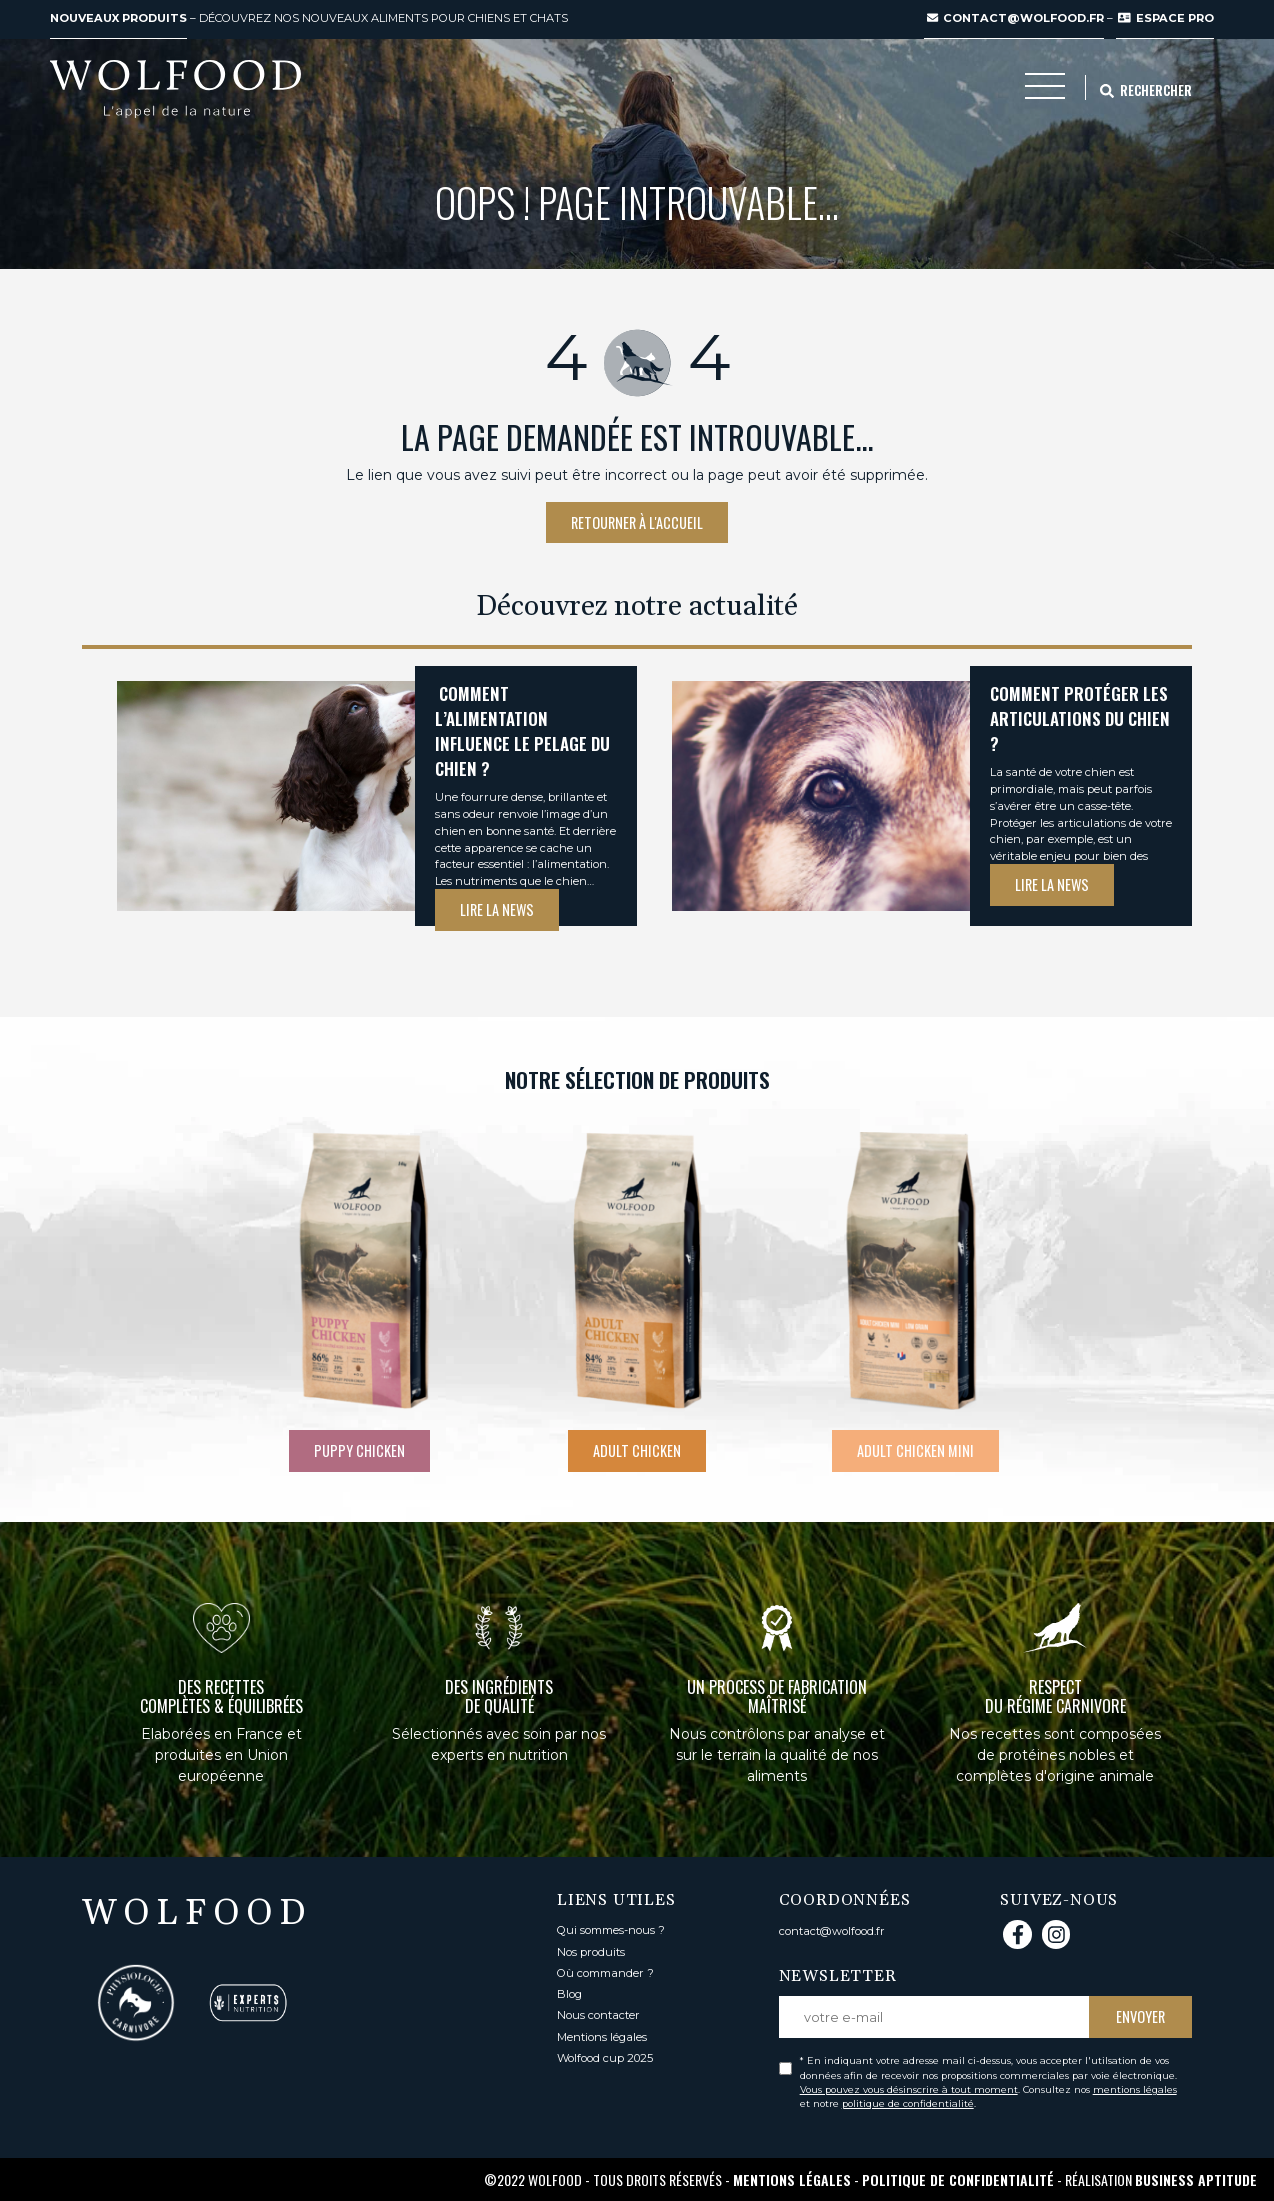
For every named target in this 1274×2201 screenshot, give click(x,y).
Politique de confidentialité (958, 2179)
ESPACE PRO (1166, 18)
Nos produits (591, 1952)
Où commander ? (605, 1973)
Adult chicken (637, 1450)
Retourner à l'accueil (637, 522)
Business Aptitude (1196, 2179)
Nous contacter (598, 2015)
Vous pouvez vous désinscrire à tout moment (909, 2089)
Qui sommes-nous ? (611, 1930)
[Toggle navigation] (1045, 91)
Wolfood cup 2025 (605, 2058)
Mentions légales (602, 2037)
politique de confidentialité (908, 2103)
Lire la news (497, 909)
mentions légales (1135, 2089)
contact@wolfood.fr (1015, 18)
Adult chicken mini (915, 1450)
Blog (569, 1994)
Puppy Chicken (359, 1450)
